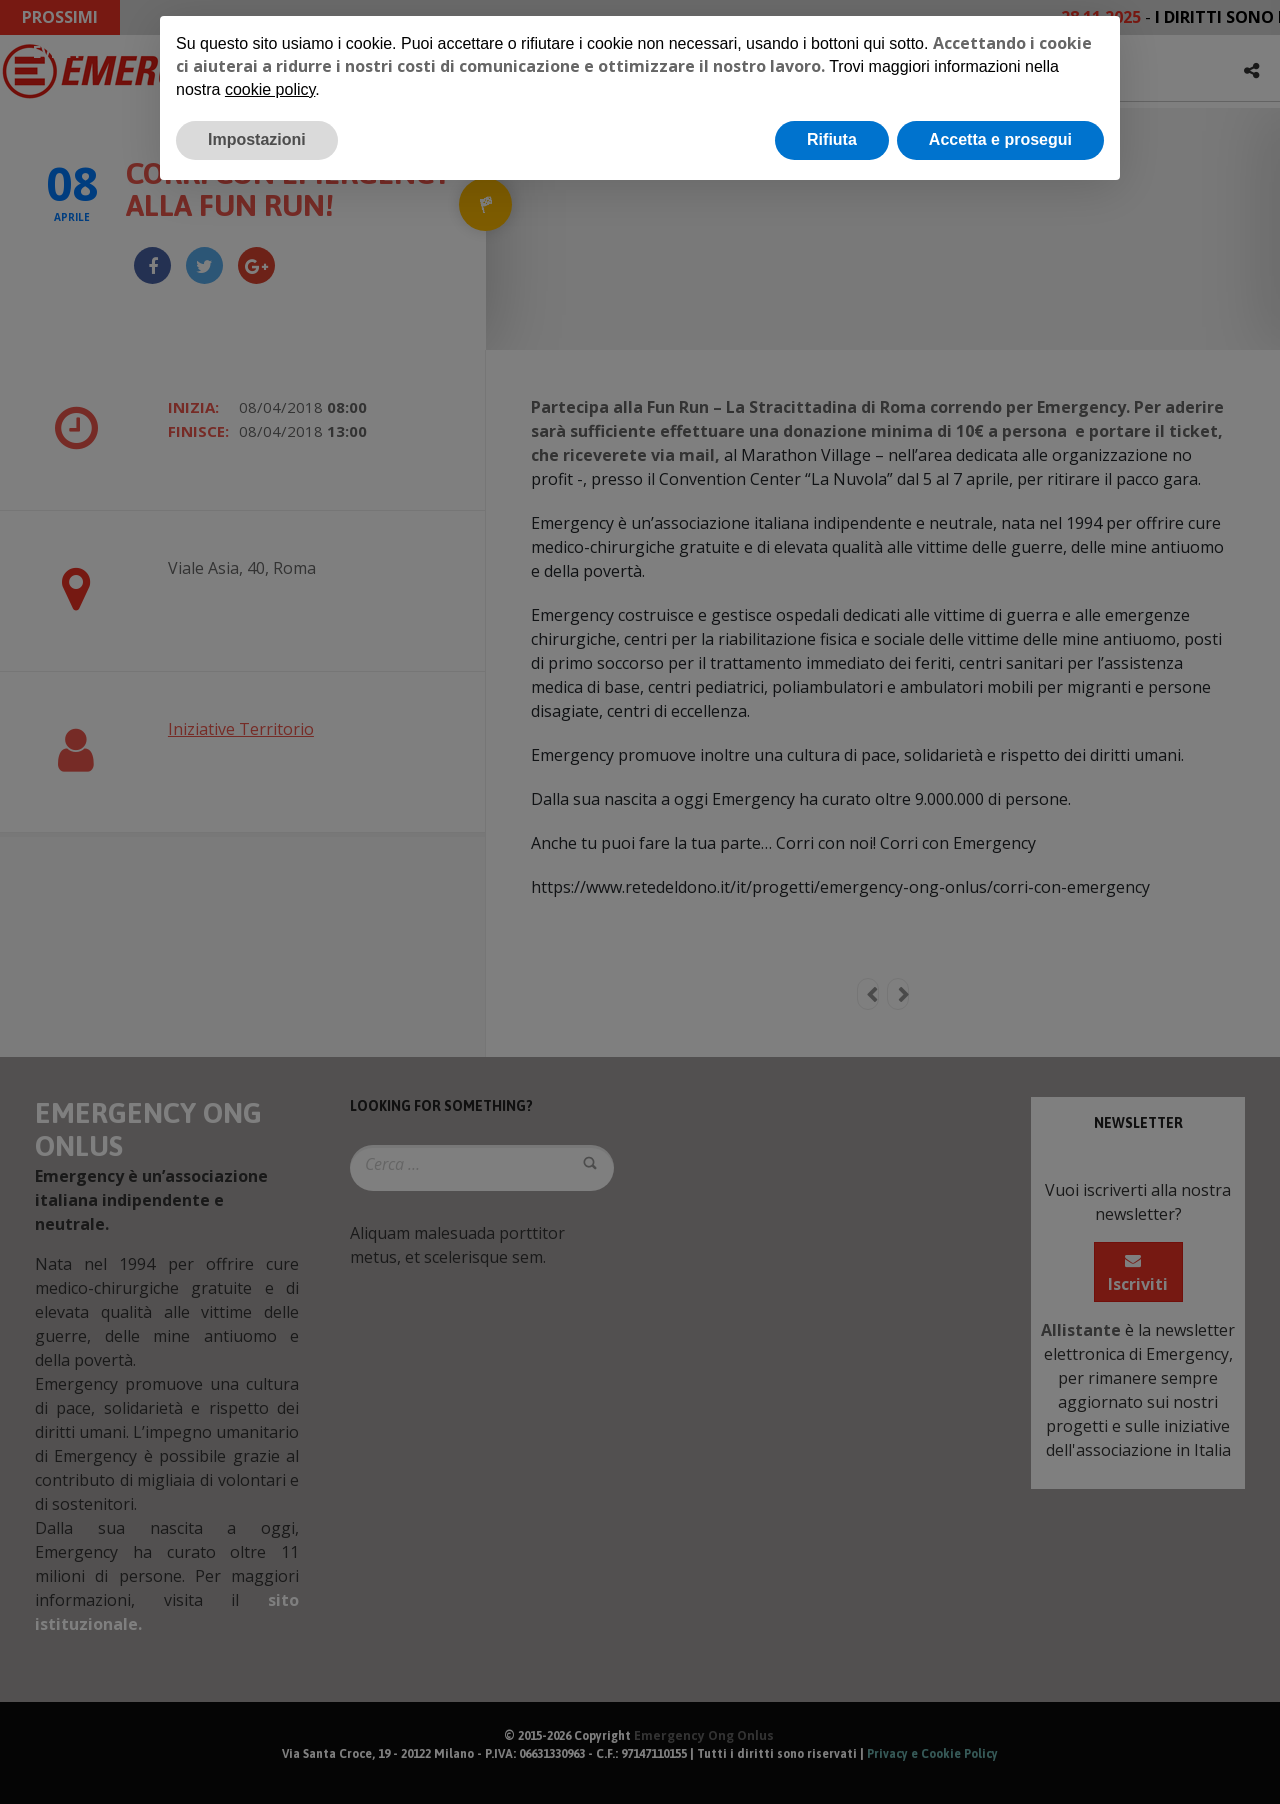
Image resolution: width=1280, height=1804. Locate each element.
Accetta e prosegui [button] (1000, 139)
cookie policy (270, 89)
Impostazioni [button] (257, 139)
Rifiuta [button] (832, 139)
